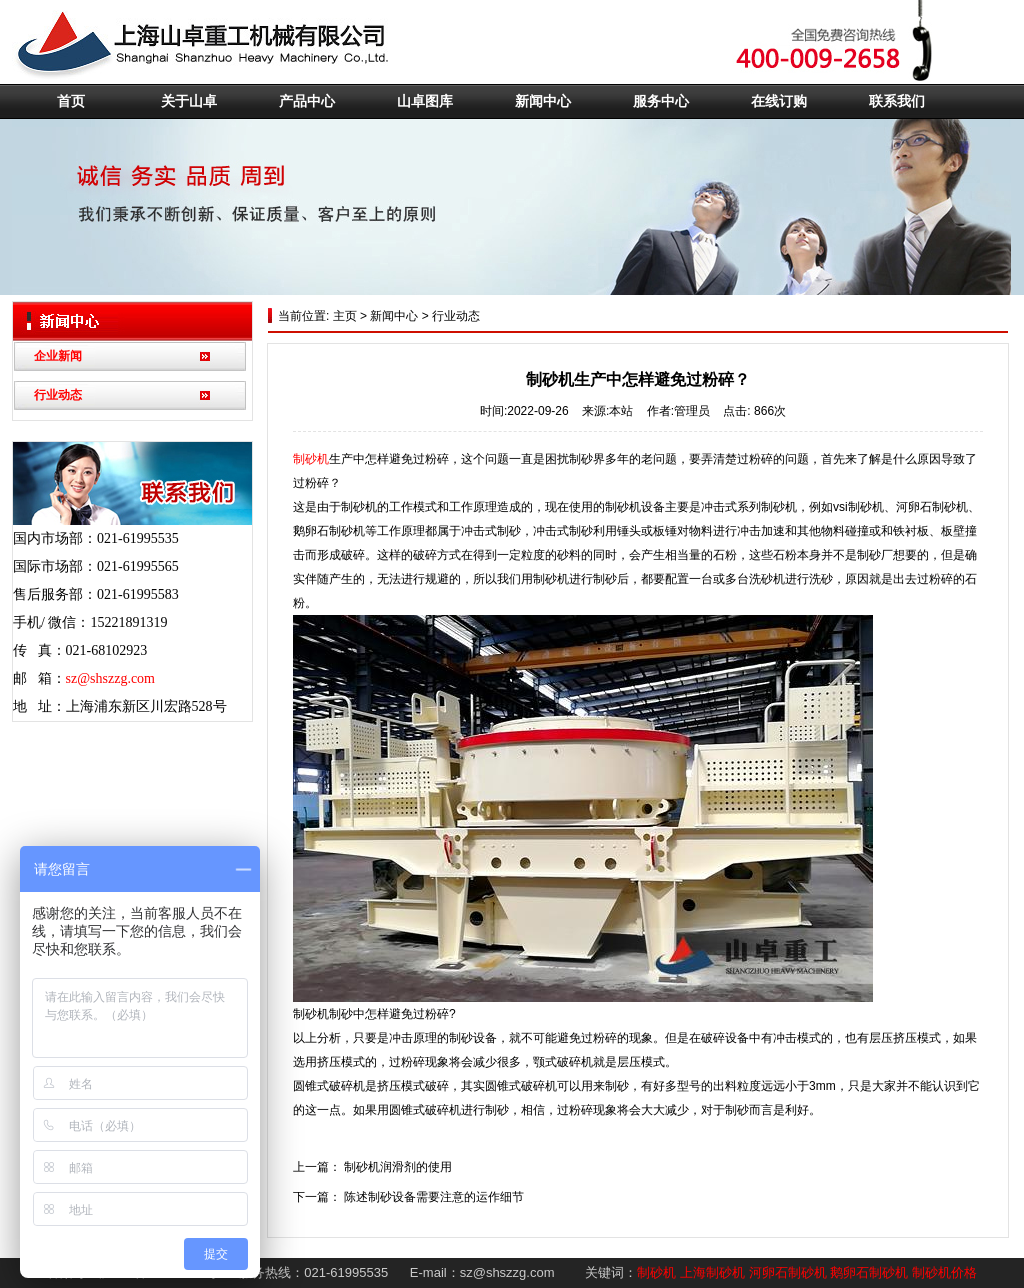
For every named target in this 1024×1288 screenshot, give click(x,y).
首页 (71, 101)
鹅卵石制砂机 (869, 1272)
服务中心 (661, 101)
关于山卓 (189, 101)
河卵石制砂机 (788, 1272)
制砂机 (311, 459)
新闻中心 (543, 101)
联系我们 (897, 101)
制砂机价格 (944, 1272)
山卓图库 (425, 101)
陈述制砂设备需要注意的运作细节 (434, 1197)
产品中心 (307, 101)
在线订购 (779, 101)
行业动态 (58, 395)
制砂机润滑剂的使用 (398, 1167)
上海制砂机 (712, 1272)
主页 (342, 316)
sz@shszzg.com (110, 678)
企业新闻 (58, 356)
